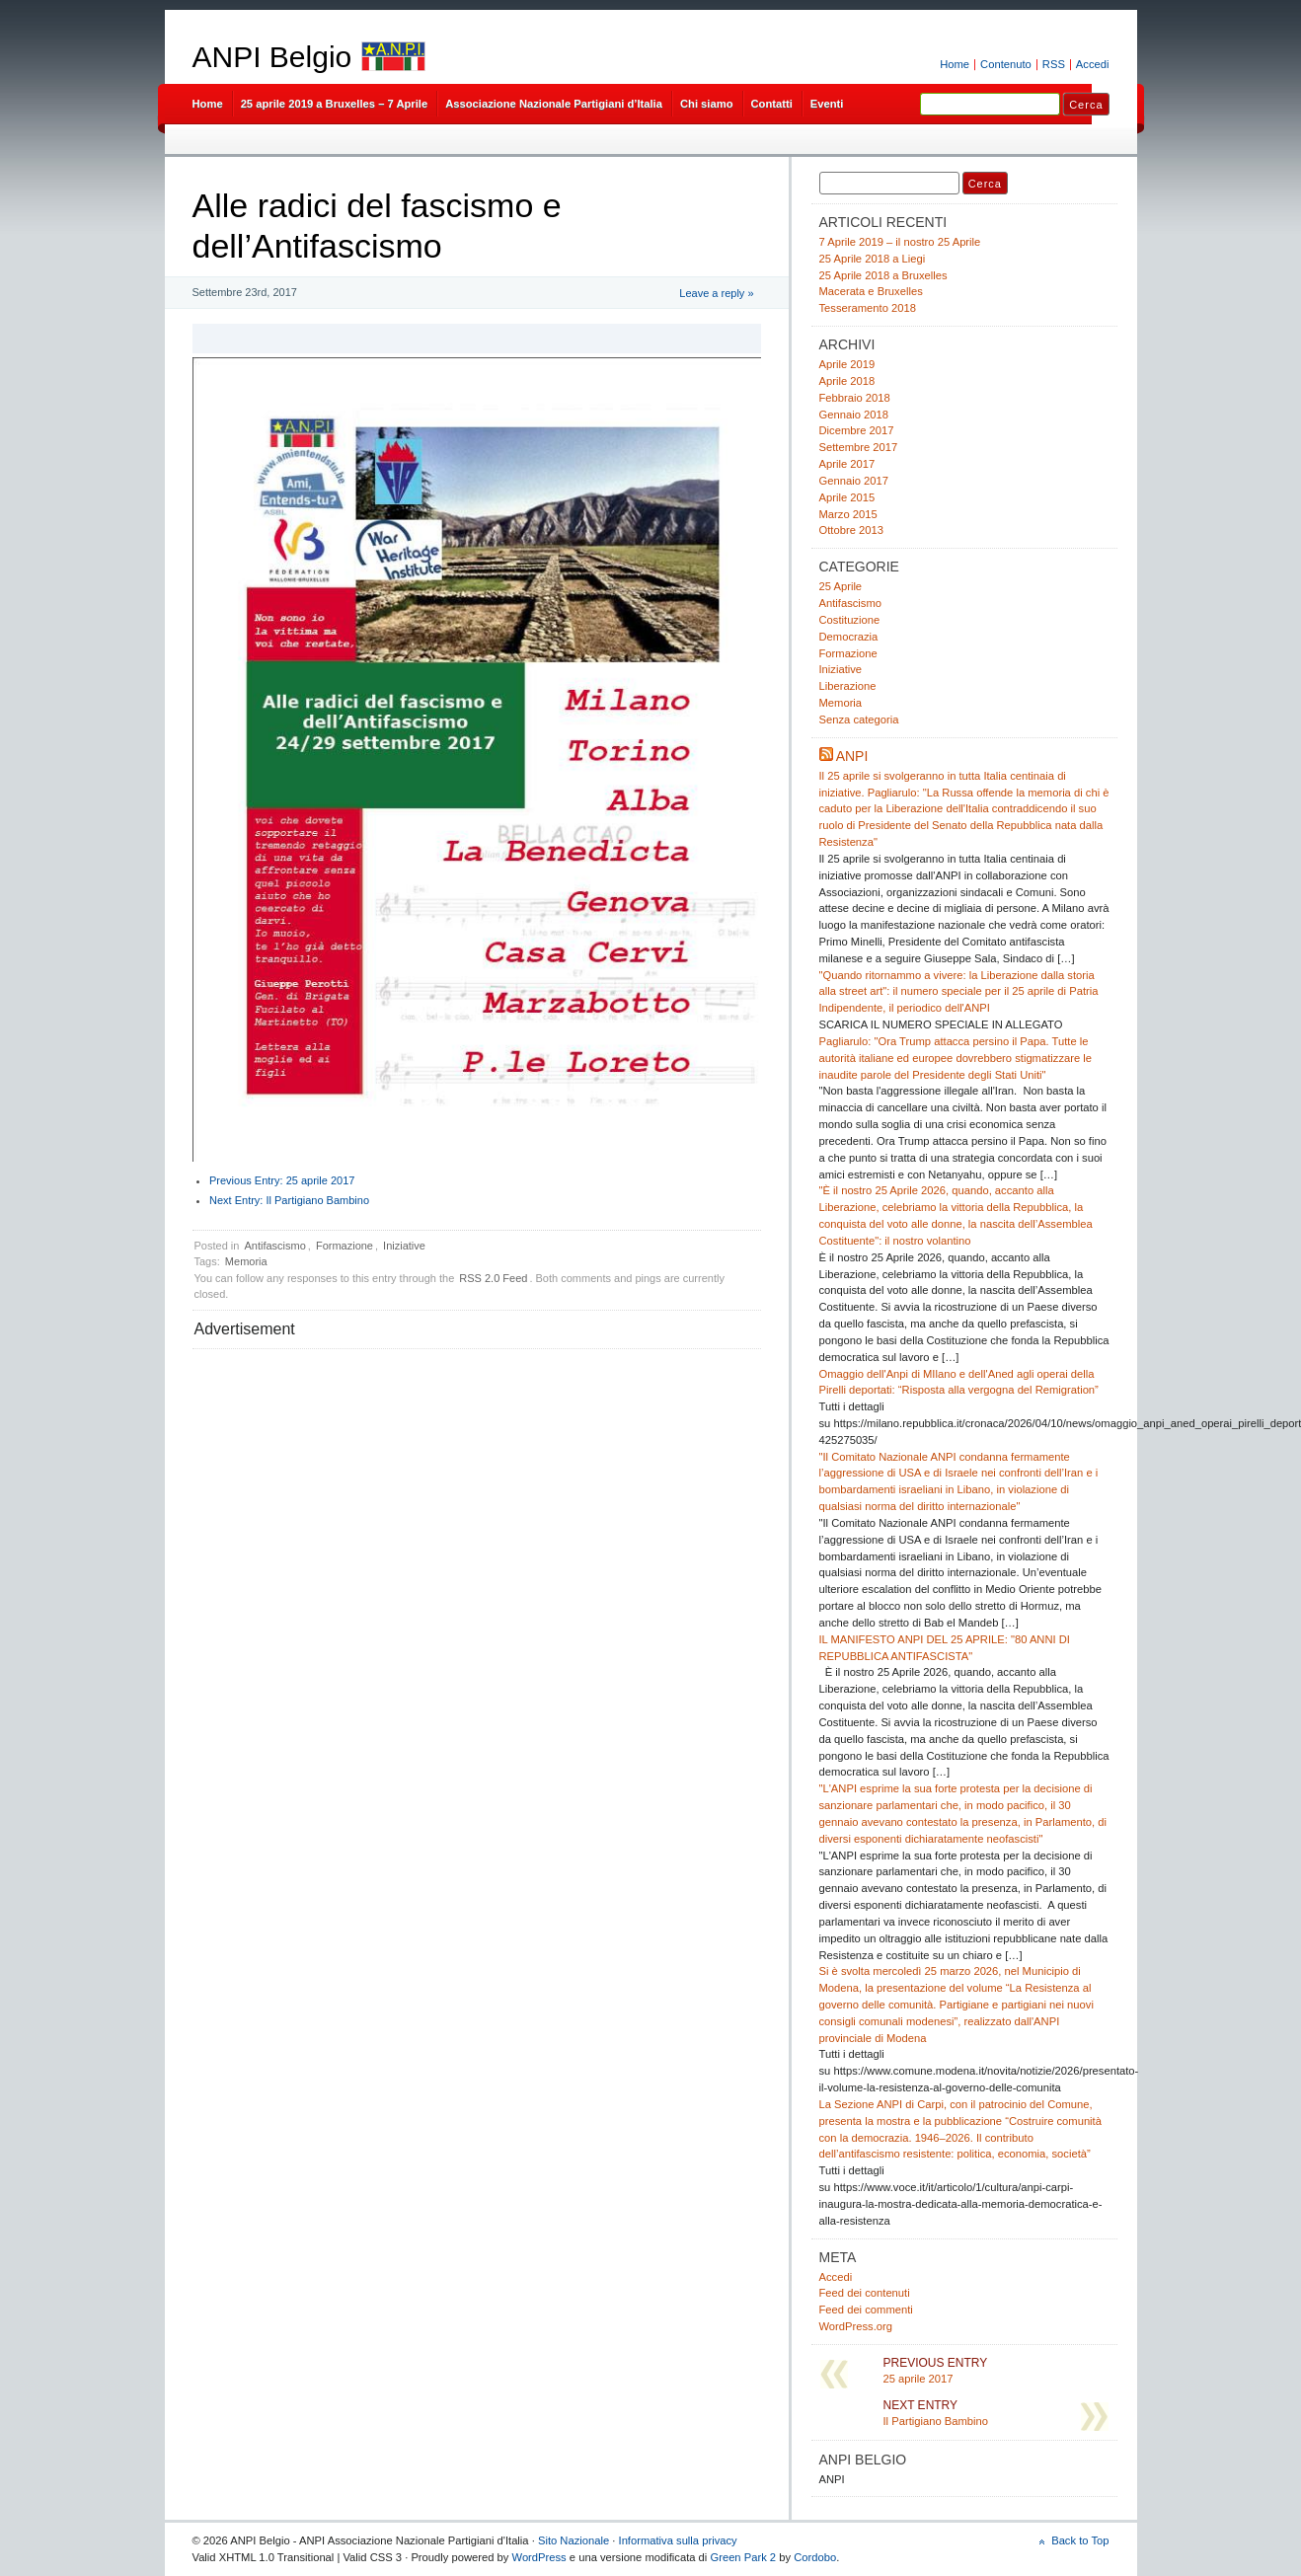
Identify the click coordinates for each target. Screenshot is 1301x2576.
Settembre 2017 (858, 447)
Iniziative (404, 1245)
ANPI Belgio (272, 56)
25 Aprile (841, 586)
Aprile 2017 (847, 464)
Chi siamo (706, 104)
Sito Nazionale (573, 2540)
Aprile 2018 (847, 381)
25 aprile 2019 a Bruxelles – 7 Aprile (334, 104)
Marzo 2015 (848, 514)
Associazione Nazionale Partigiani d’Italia (553, 104)
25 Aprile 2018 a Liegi (872, 259)
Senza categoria (859, 719)
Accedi (1093, 64)
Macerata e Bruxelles (871, 291)
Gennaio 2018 (853, 414)
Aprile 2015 (847, 497)
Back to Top (1080, 2540)
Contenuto (1006, 64)
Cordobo (815, 2557)
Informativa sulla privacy (678, 2540)
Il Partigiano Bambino (289, 1200)
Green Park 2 (743, 2557)
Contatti (772, 104)
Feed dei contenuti (864, 2293)
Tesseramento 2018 (867, 308)
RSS (1053, 64)
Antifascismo (274, 1245)
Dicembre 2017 (856, 430)
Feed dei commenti (866, 2309)
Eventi (827, 104)
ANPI (852, 756)
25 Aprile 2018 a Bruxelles (883, 275)
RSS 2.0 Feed (493, 1278)
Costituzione (849, 620)
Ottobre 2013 (851, 530)
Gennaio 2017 (853, 481)
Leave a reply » (716, 293)
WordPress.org (856, 2326)
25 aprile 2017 (281, 1180)
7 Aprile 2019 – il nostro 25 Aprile (900, 242)
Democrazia (849, 637)
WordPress (539, 2557)
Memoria (246, 1261)
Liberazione (848, 686)
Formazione (344, 1245)
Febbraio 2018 (854, 398)
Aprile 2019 (847, 364)
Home (954, 64)
